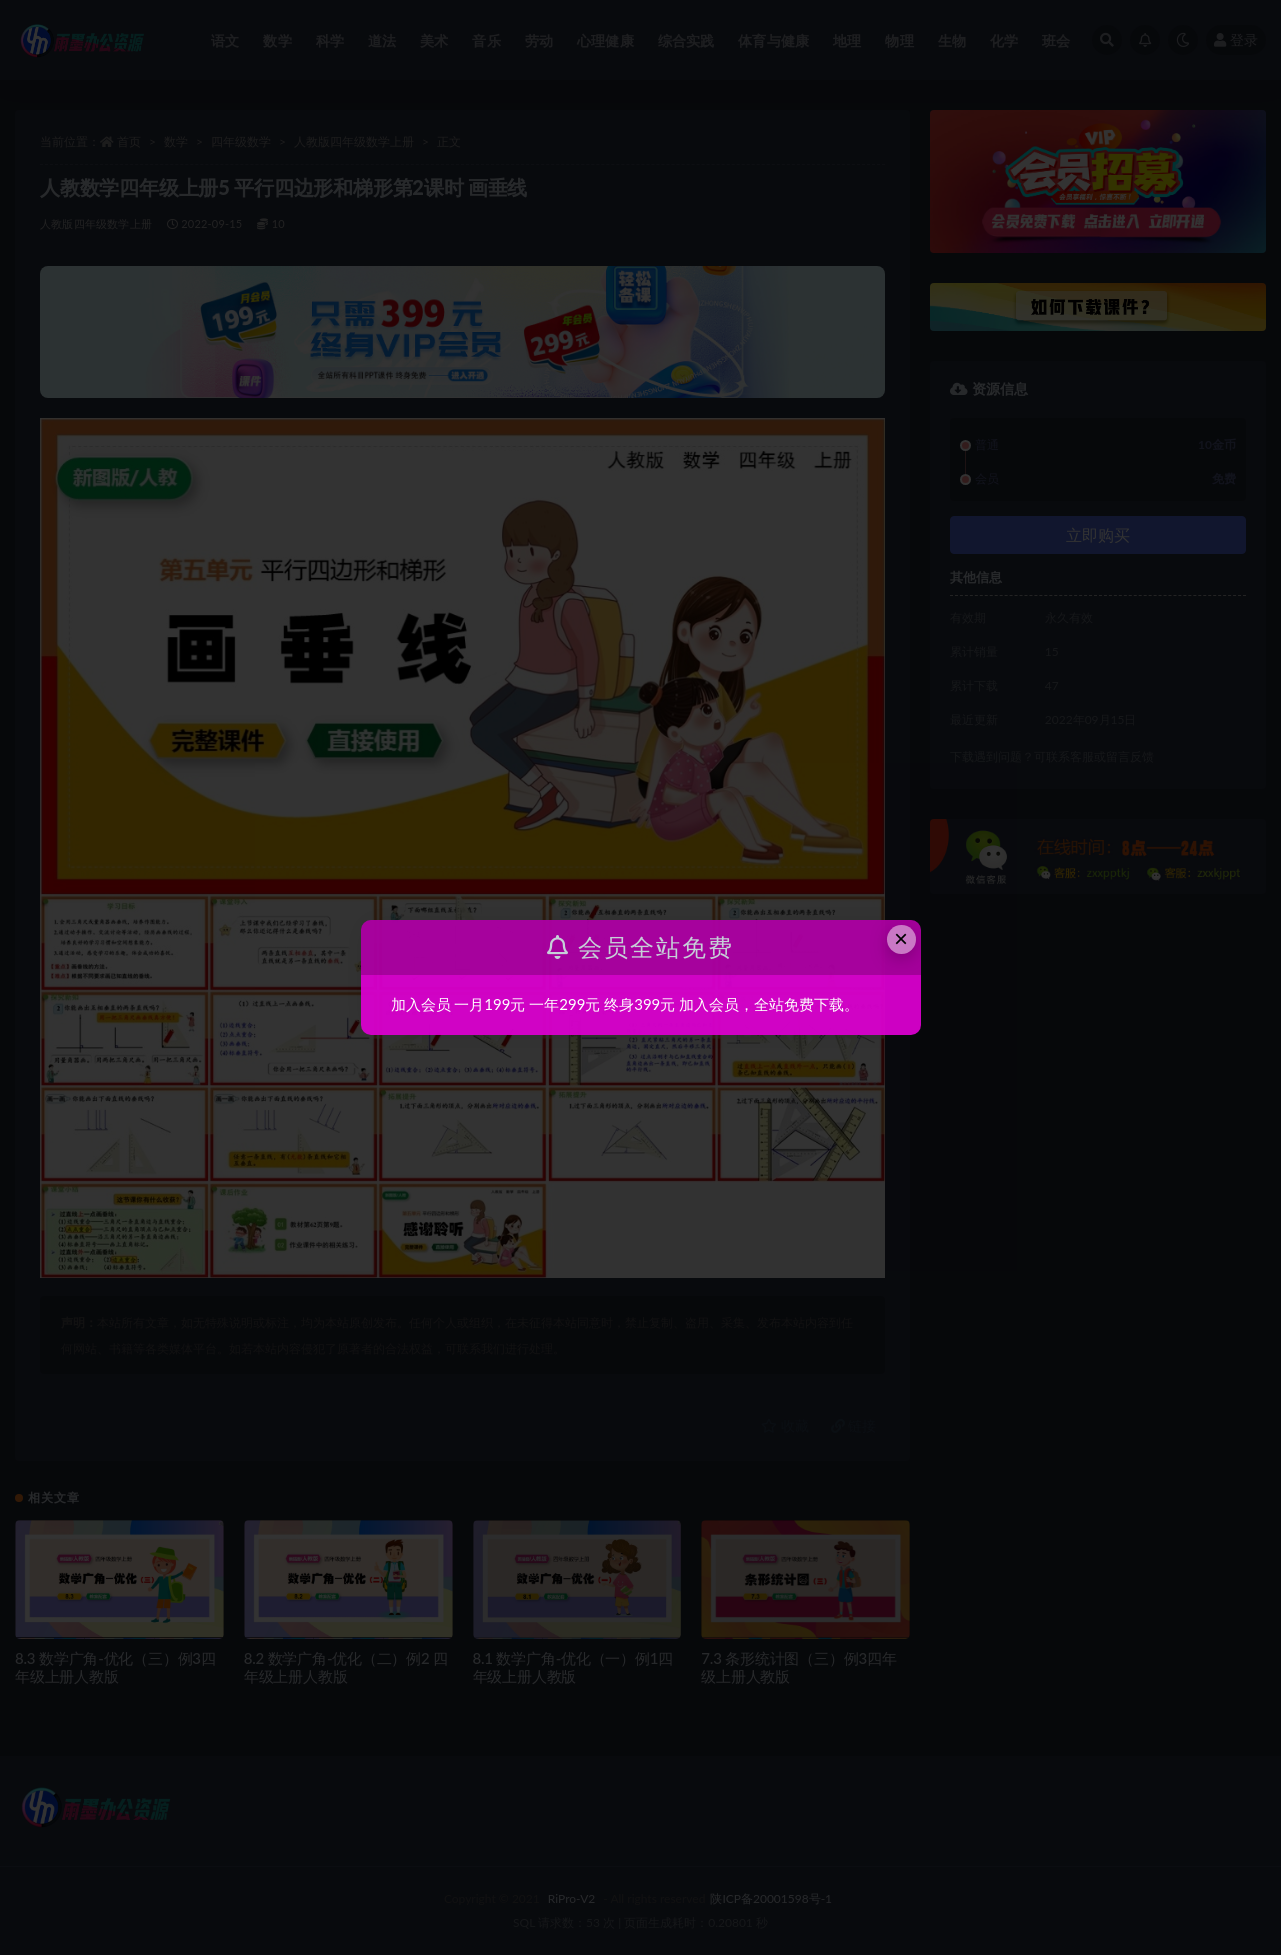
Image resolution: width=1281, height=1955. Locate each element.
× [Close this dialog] (901, 938)
